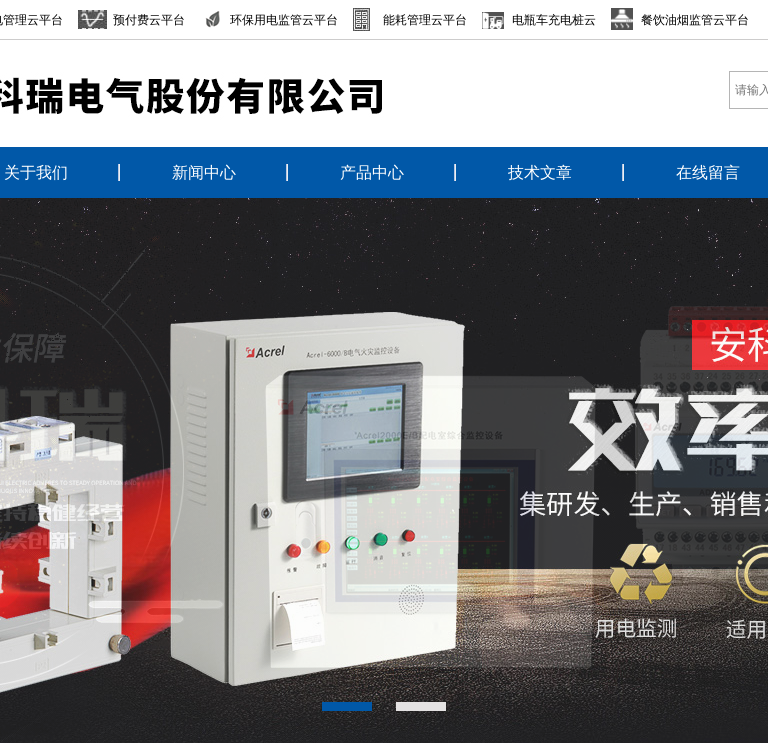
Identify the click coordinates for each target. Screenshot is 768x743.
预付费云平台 (149, 20)
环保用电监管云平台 (284, 20)
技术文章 (540, 172)
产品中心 (372, 172)
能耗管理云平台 (425, 20)
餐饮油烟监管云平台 (695, 20)
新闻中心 (204, 172)
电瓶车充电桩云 (554, 20)
